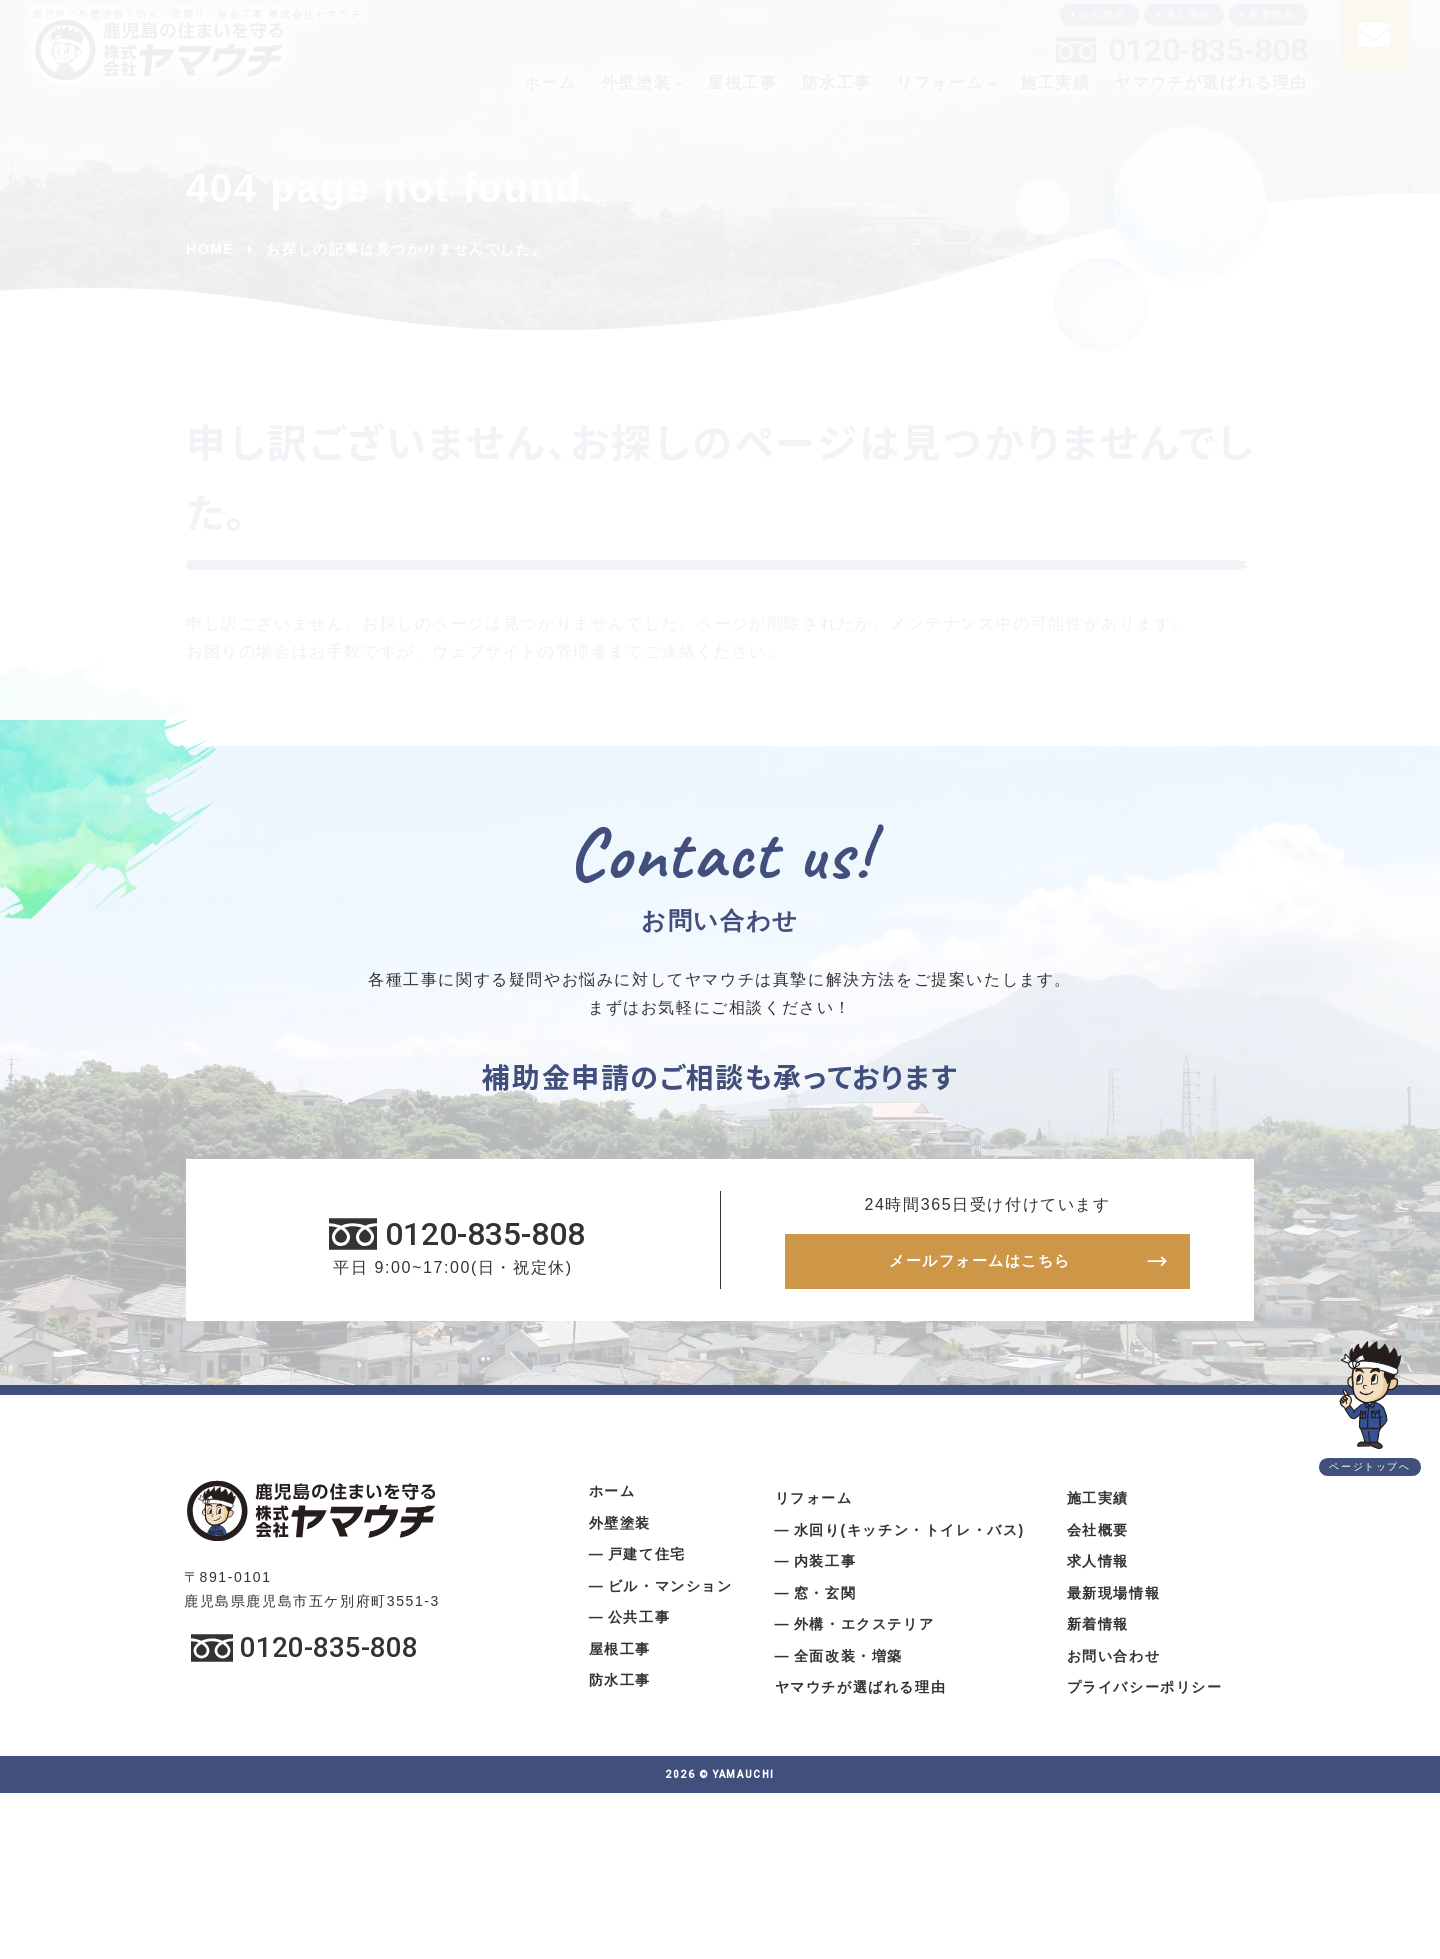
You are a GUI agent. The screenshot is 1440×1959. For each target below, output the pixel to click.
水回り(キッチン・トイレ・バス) (909, 1536)
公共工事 (639, 1623)
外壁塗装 (636, 82)
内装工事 (825, 1567)
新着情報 (1272, 14)
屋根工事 (742, 82)
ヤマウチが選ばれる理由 (1211, 82)
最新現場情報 (1114, 1599)
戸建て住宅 (647, 1560)
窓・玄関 (825, 1599)
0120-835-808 (1208, 50)
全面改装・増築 (848, 1662)
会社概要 (1103, 14)
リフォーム (940, 82)
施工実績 (1055, 82)
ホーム (550, 82)
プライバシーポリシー (1145, 1693)
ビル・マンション (670, 1592)
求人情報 (1188, 14)
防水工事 (837, 82)
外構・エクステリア (864, 1630)
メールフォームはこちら (980, 1264)
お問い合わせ (1114, 1662)
